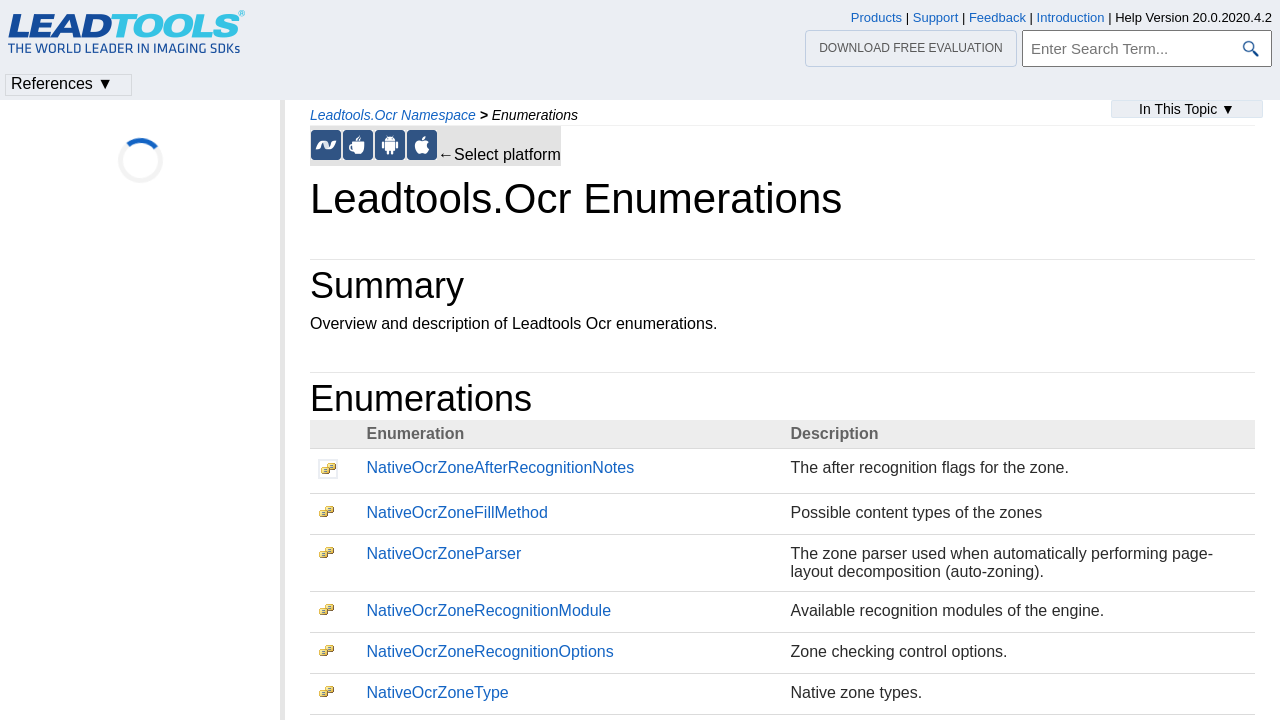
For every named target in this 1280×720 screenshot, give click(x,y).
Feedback (997, 17)
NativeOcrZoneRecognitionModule (488, 610)
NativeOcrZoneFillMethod (456, 512)
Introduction (1071, 17)
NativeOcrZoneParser (443, 553)
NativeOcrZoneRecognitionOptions (489, 651)
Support (936, 17)
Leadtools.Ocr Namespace (393, 115)
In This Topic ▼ (1187, 109)
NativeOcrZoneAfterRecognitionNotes (500, 467)
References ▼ (62, 83)
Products (876, 17)
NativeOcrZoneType (437, 692)
